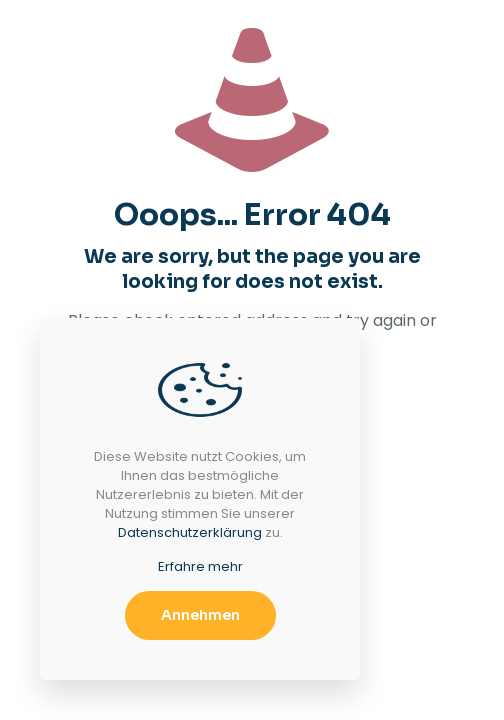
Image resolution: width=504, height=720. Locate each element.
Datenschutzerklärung (190, 532)
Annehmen (200, 615)
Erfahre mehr (200, 566)
